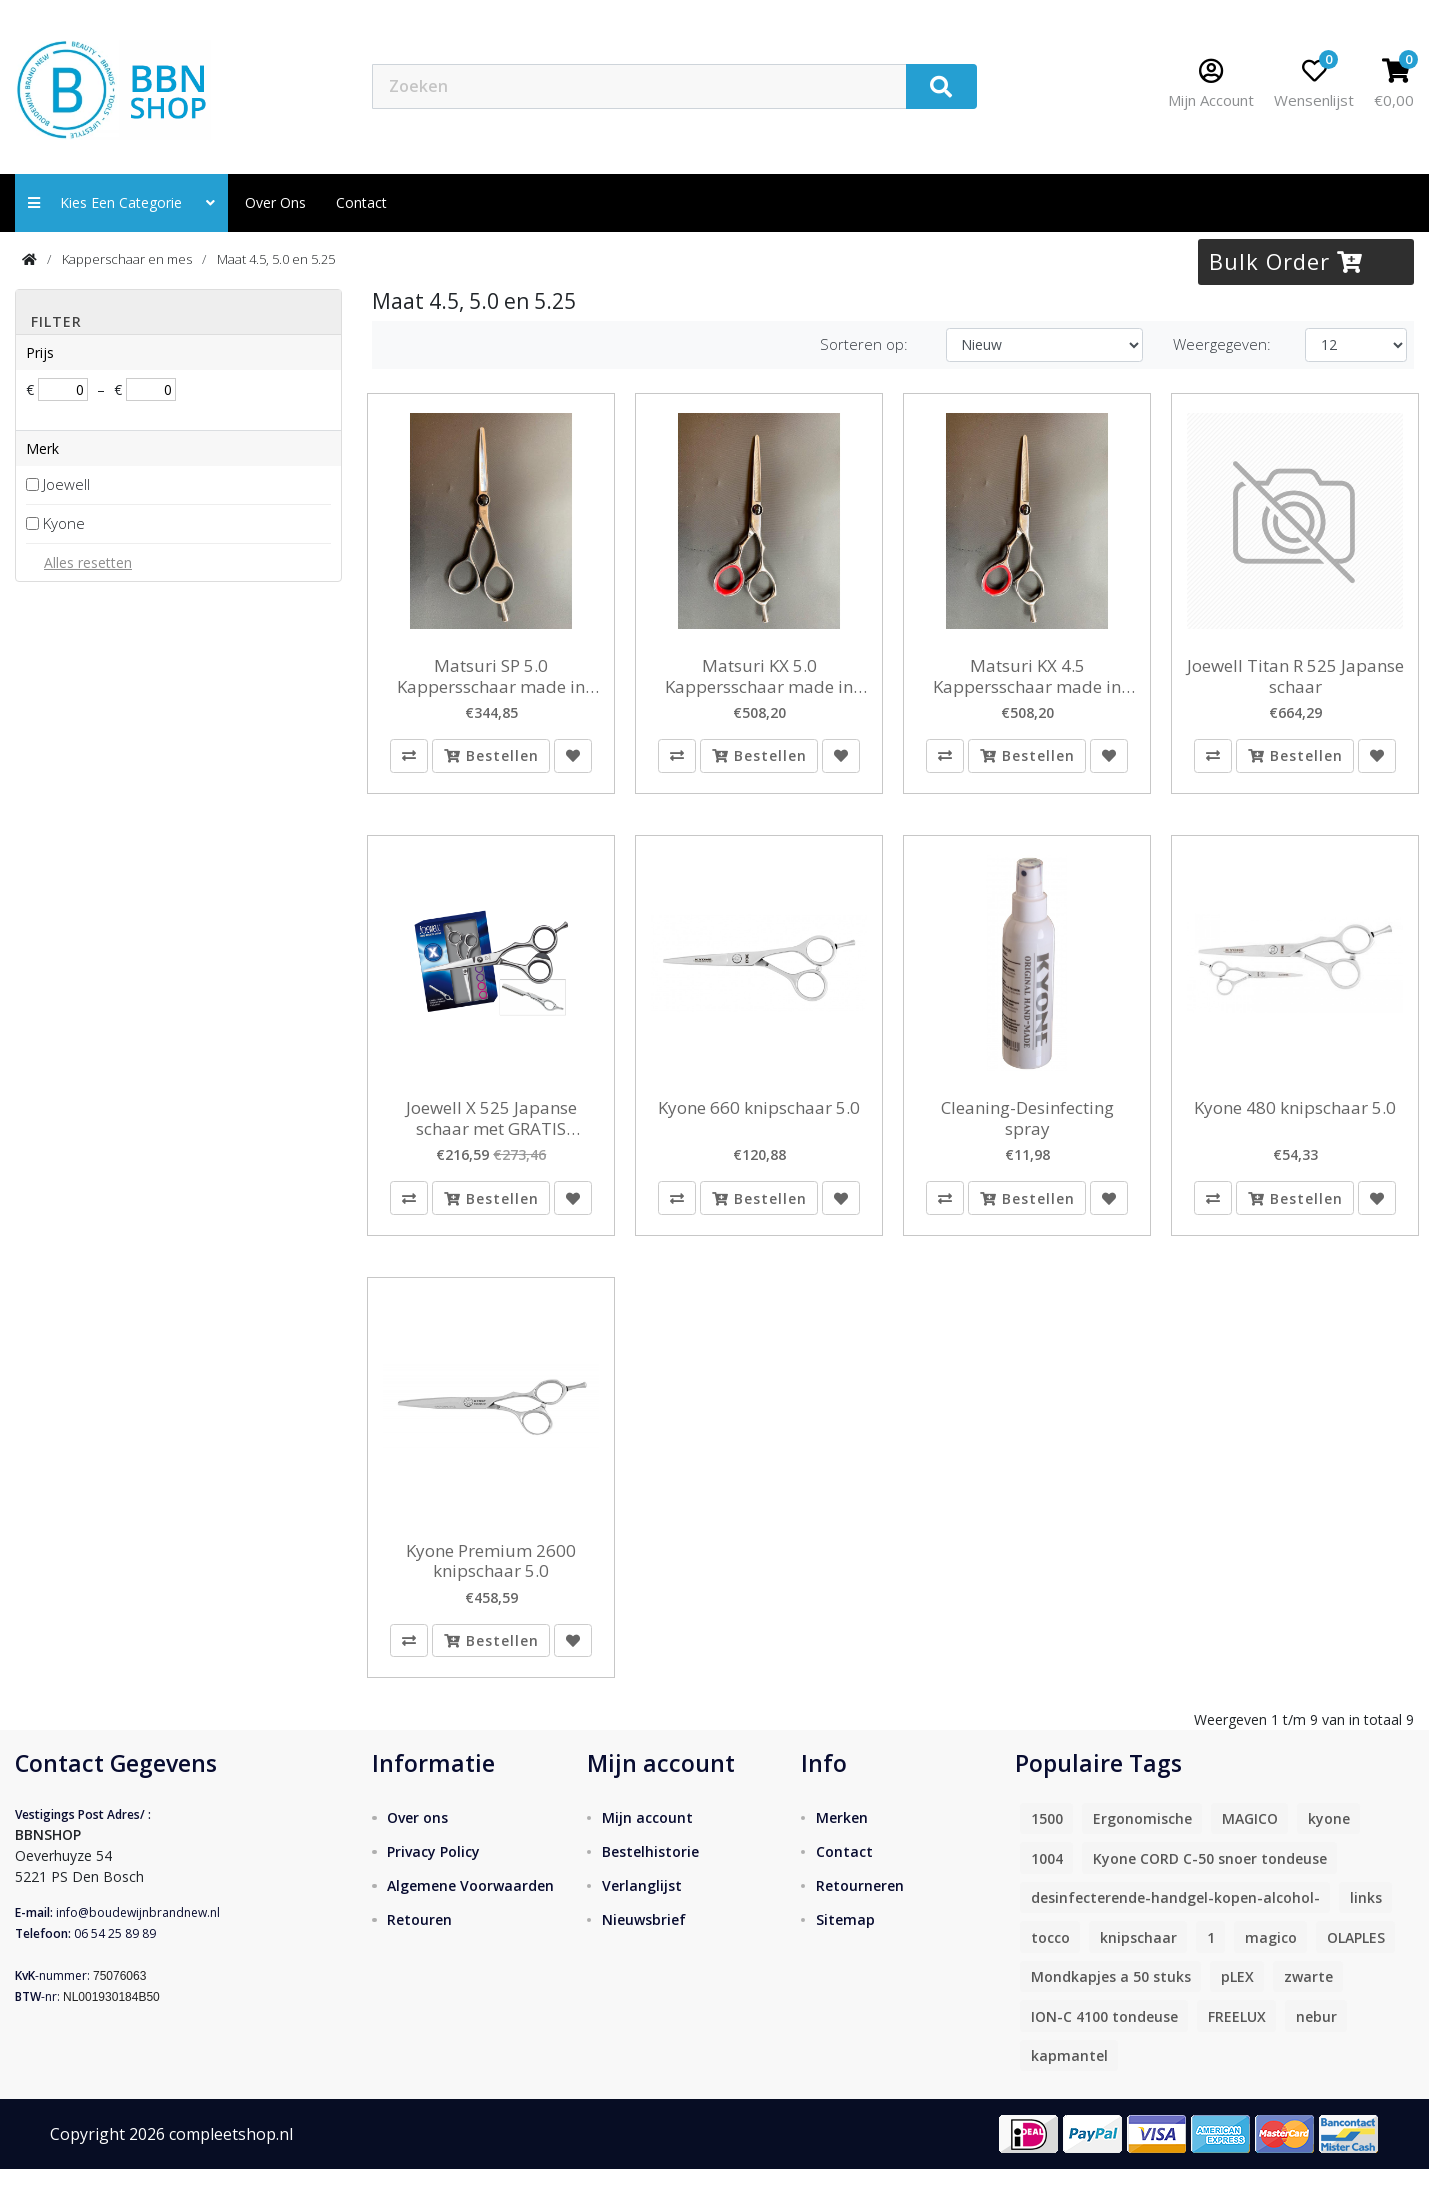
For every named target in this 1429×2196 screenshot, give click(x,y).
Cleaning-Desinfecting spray (1027, 1127)
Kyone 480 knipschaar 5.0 (1295, 1117)
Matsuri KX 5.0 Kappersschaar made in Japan (759, 676)
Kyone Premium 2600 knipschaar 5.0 (491, 1578)
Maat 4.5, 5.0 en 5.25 (276, 259)
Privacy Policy (433, 1877)
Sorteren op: (864, 344)
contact (361, 202)
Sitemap (845, 1945)
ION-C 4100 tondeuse (1104, 2042)
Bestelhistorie (650, 1877)
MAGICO (1250, 1845)
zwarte (1308, 2003)
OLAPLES (1356, 1963)
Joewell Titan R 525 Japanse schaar (1295, 676)
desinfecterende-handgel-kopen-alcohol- (1175, 1924)
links (1366, 1924)
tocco (1050, 1963)
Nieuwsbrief (644, 1945)
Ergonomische (1142, 1845)
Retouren (419, 1945)
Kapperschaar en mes (127, 259)
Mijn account (647, 1843)
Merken (842, 1843)
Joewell (66, 484)
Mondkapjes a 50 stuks (1111, 2003)
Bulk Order (1286, 261)
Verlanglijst (642, 1911)
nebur (1316, 2042)
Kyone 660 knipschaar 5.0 (759, 1117)
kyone (1329, 1845)
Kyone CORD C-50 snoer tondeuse (1210, 1884)
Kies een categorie (121, 202)
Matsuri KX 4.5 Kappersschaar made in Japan (1027, 676)
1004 (1047, 1884)
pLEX (1237, 2003)
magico (1271, 1963)
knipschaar (1138, 1963)
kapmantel (1069, 2082)
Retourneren (860, 1911)
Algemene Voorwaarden (470, 1911)
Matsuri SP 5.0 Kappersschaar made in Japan (491, 676)
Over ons (275, 202)
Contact (844, 1877)
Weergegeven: (1222, 344)
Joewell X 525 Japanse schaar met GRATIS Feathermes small (491, 1127)
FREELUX (1237, 2042)
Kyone (64, 523)
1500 (1047, 1845)
